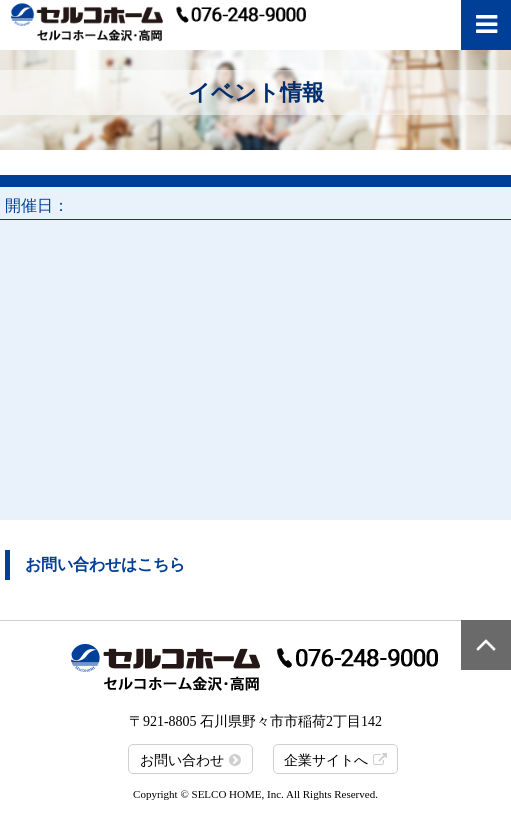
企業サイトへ (326, 760)
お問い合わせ (182, 760)
